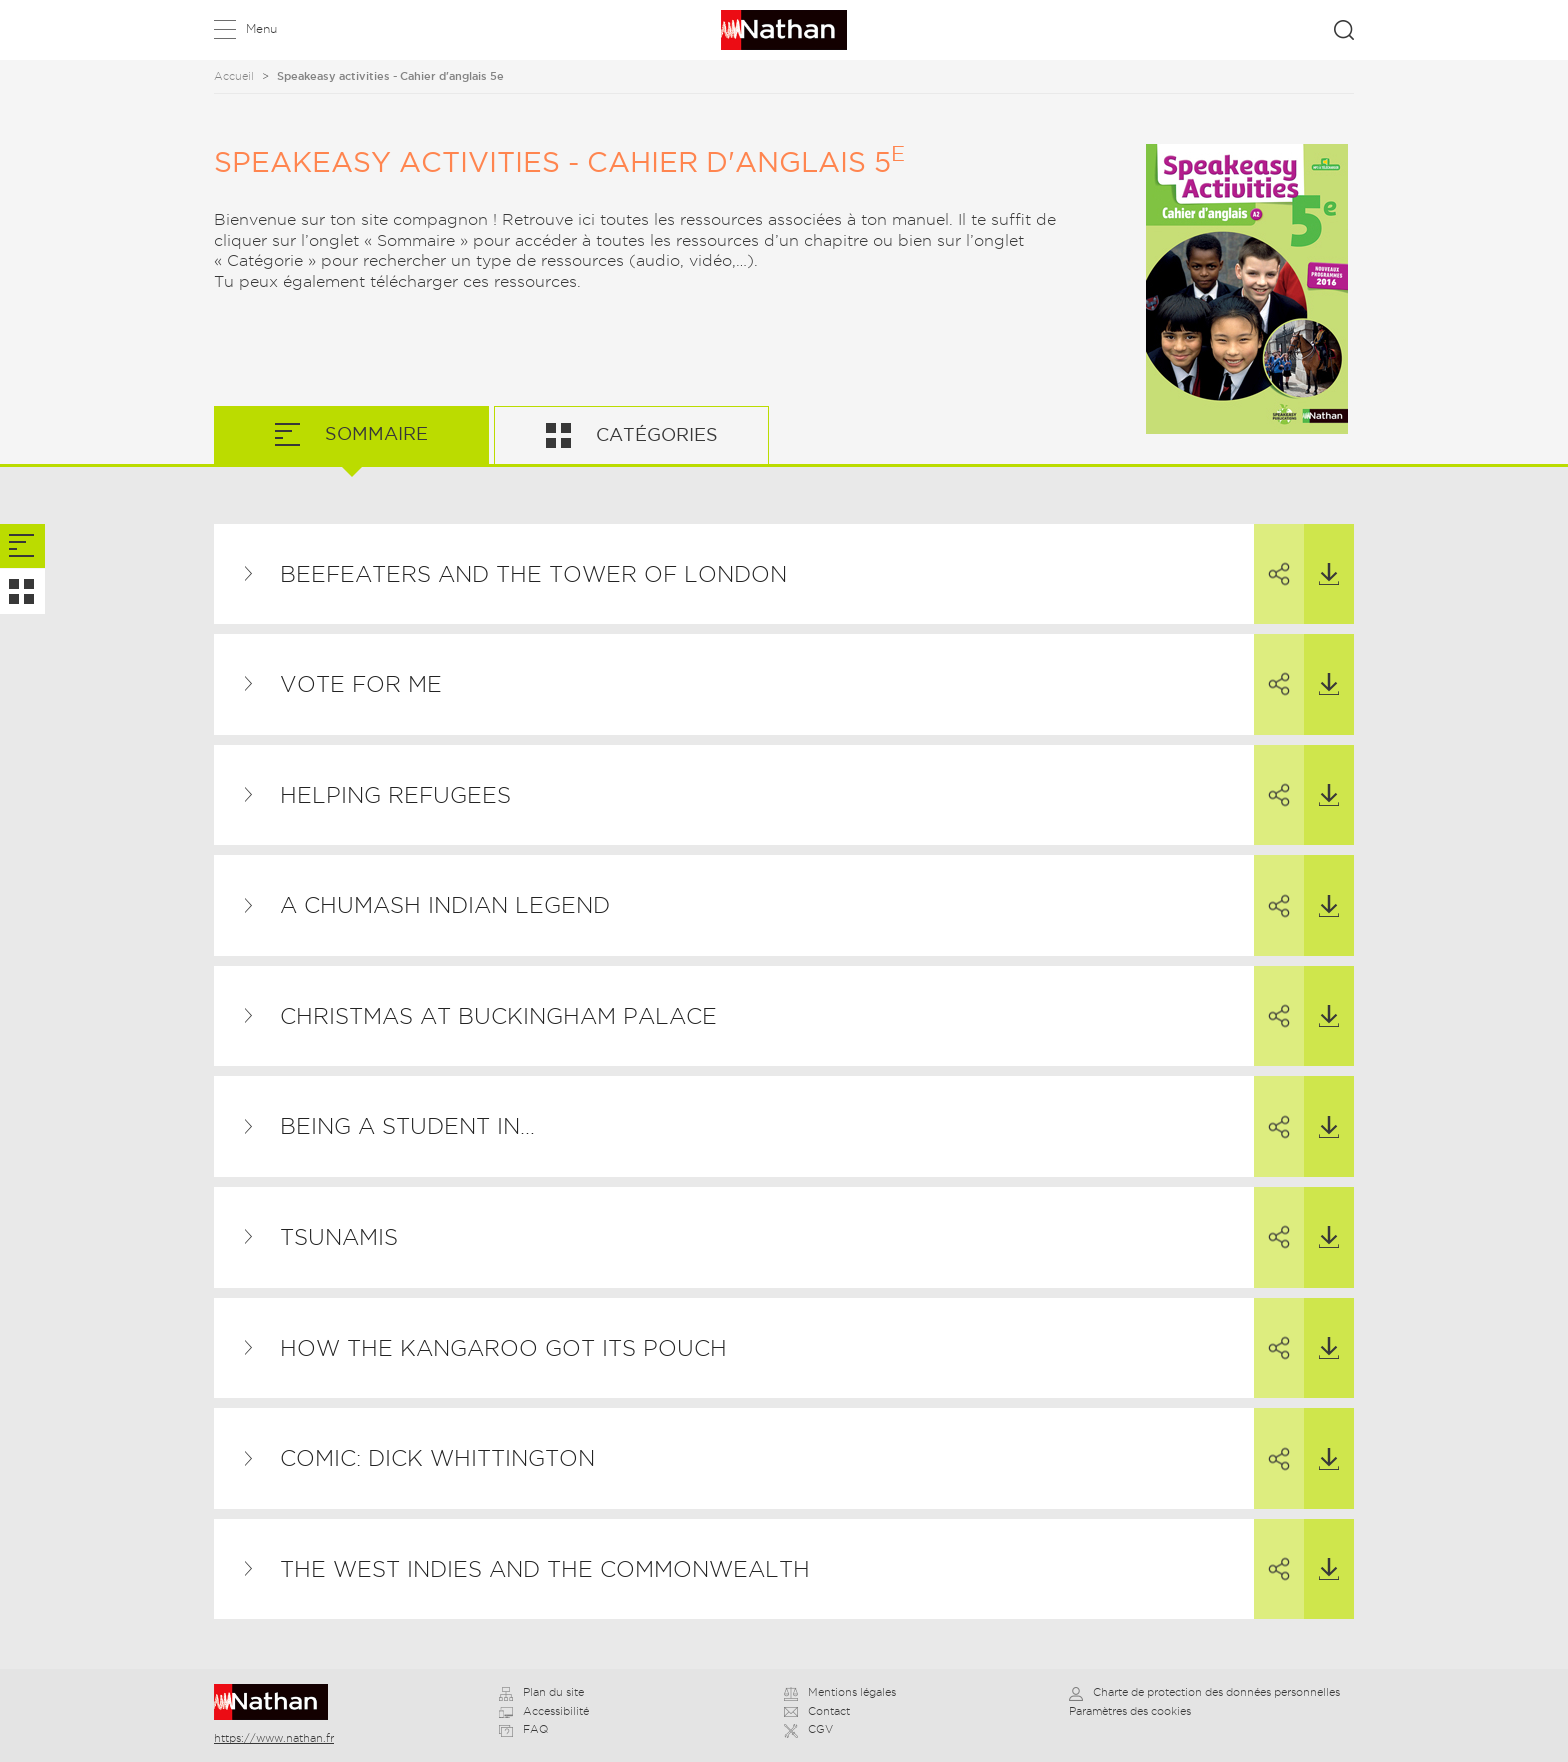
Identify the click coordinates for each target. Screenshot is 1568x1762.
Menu (261, 28)
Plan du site (541, 1692)
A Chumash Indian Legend (445, 905)
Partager (1272, 556)
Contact (817, 1711)
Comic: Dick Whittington (437, 1458)
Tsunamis (339, 1237)
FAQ (523, 1729)
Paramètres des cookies (1130, 1711)
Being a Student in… (407, 1126)
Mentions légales (840, 1692)
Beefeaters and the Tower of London (533, 574)
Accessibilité (544, 1711)
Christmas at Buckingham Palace (498, 1016)
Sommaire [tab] (374, 433)
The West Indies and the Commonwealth (545, 1569)
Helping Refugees (395, 795)
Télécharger (1321, 555)
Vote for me (361, 684)
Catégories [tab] (654, 434)
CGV (808, 1729)
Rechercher (1344, 30)
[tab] (22, 546)
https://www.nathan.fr (274, 1738)
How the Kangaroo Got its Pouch (503, 1348)
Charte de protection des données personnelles (1204, 1692)
